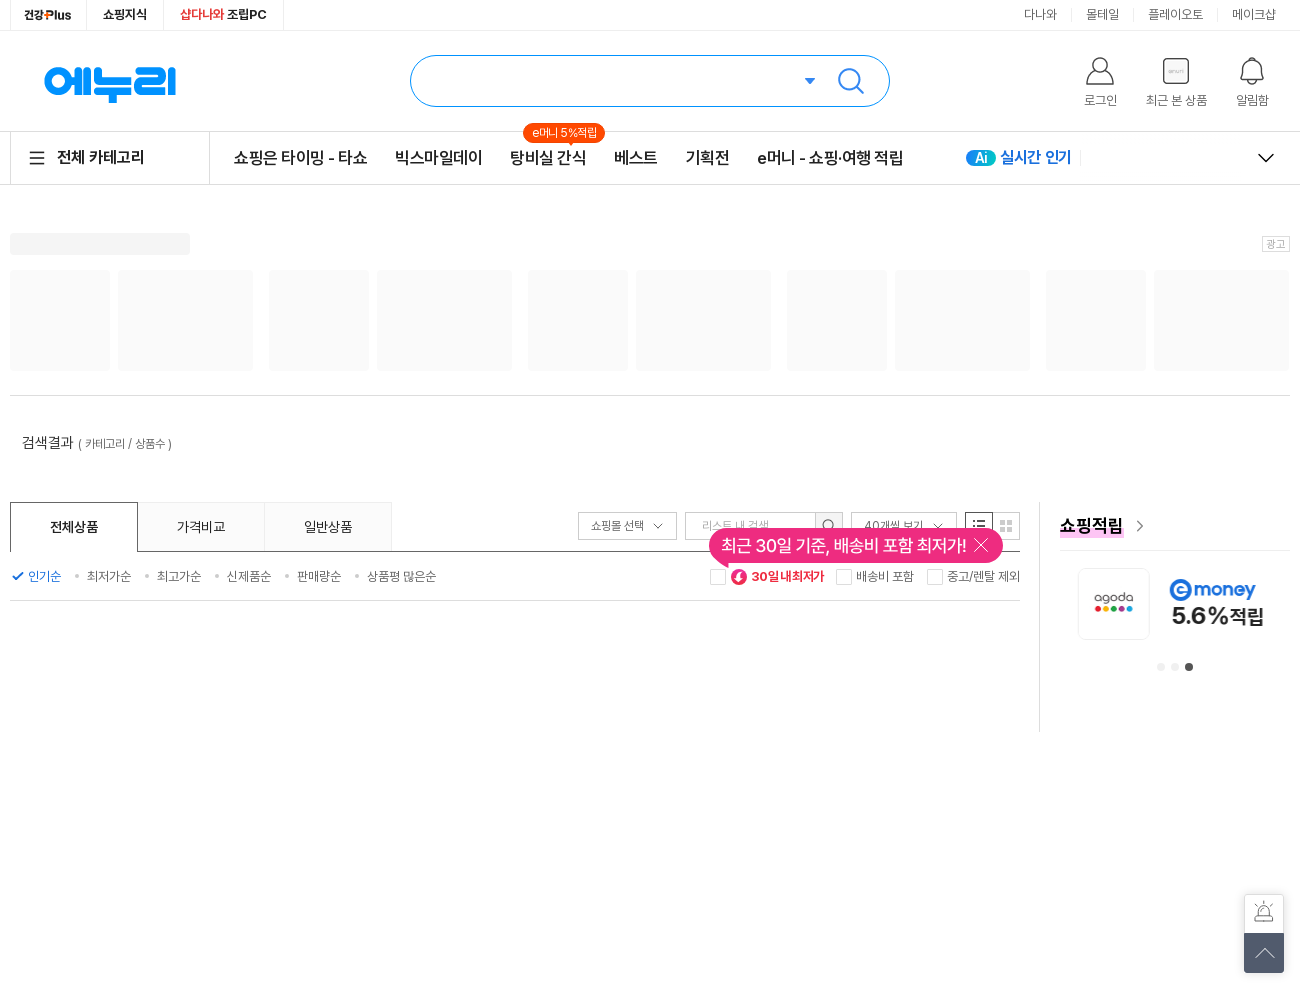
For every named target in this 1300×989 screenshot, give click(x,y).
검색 (851, 81)
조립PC (223, 14)
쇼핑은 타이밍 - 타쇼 (300, 158)
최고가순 (179, 576)
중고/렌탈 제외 (983, 576)
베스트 (636, 158)
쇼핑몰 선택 (627, 526)
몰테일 (1102, 14)
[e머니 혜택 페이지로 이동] (1175, 526)
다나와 (1040, 14)
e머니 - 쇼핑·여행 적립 (830, 158)
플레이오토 (1175, 14)
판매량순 (319, 576)
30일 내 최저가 (777, 577)
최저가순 (109, 576)
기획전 (708, 158)
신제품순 (249, 576)
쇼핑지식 (125, 14)
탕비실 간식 (548, 157)
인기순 (44, 576)
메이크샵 (1254, 14)
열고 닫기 (1266, 158)
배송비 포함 (885, 576)
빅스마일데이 (438, 158)
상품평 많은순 (401, 576)
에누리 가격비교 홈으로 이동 (110, 81)
